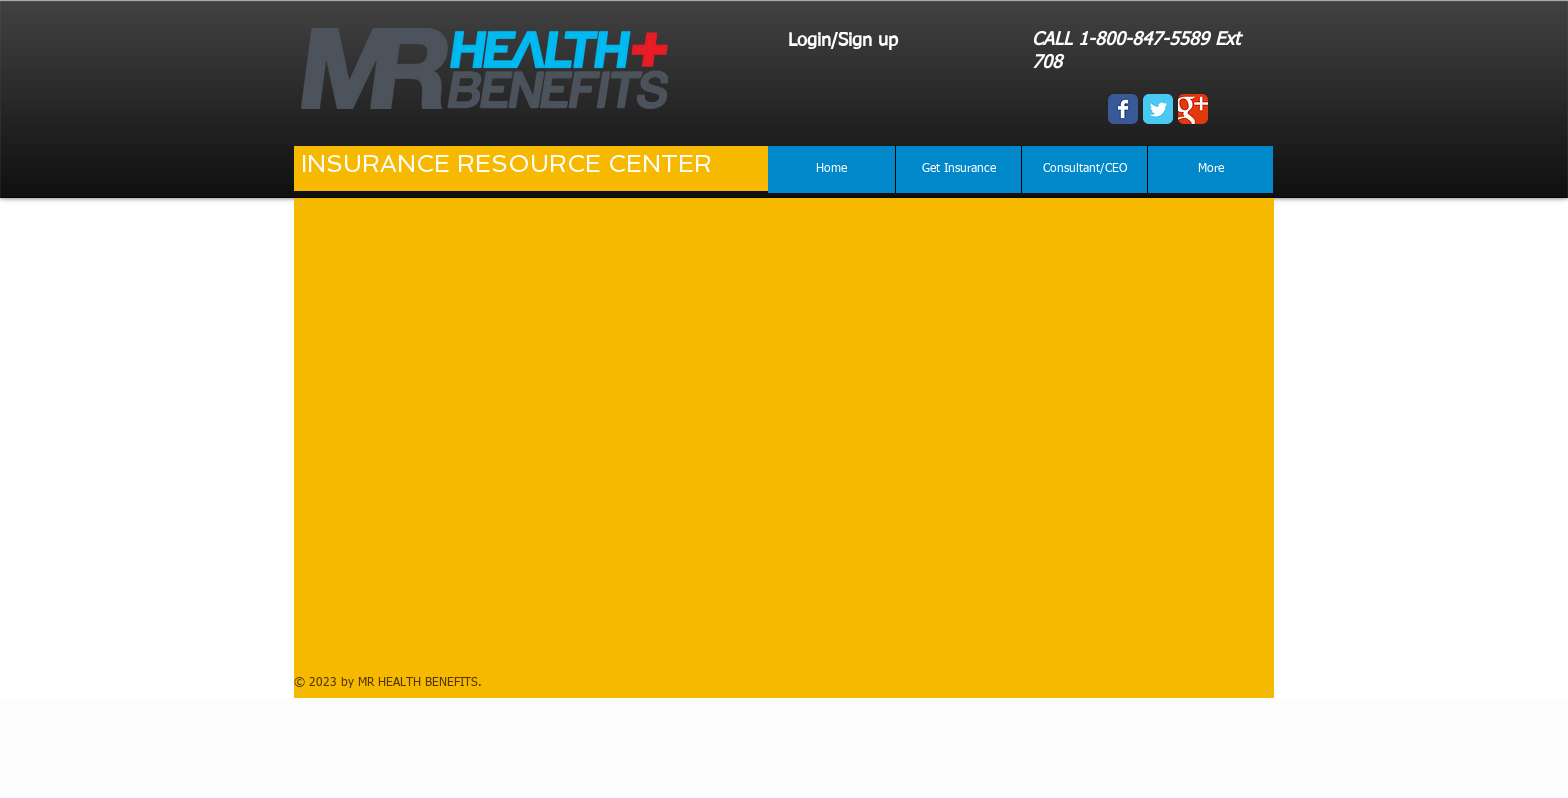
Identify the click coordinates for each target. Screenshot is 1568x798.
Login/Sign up (843, 41)
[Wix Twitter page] (1158, 109)
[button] (958, 169)
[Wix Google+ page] (1193, 109)
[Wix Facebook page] (1123, 109)
